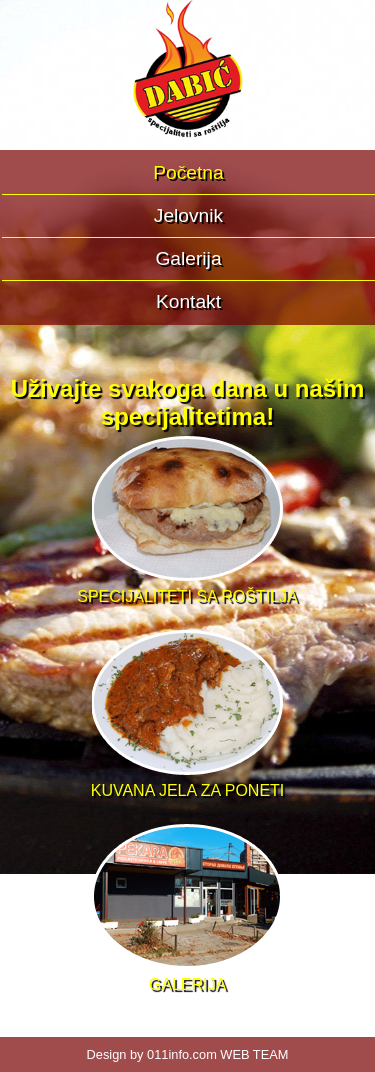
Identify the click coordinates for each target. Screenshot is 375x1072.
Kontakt (188, 301)
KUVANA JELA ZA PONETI (188, 781)
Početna (188, 172)
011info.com (182, 1054)
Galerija (188, 258)
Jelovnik (188, 215)
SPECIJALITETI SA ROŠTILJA (187, 587)
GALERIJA (187, 975)
